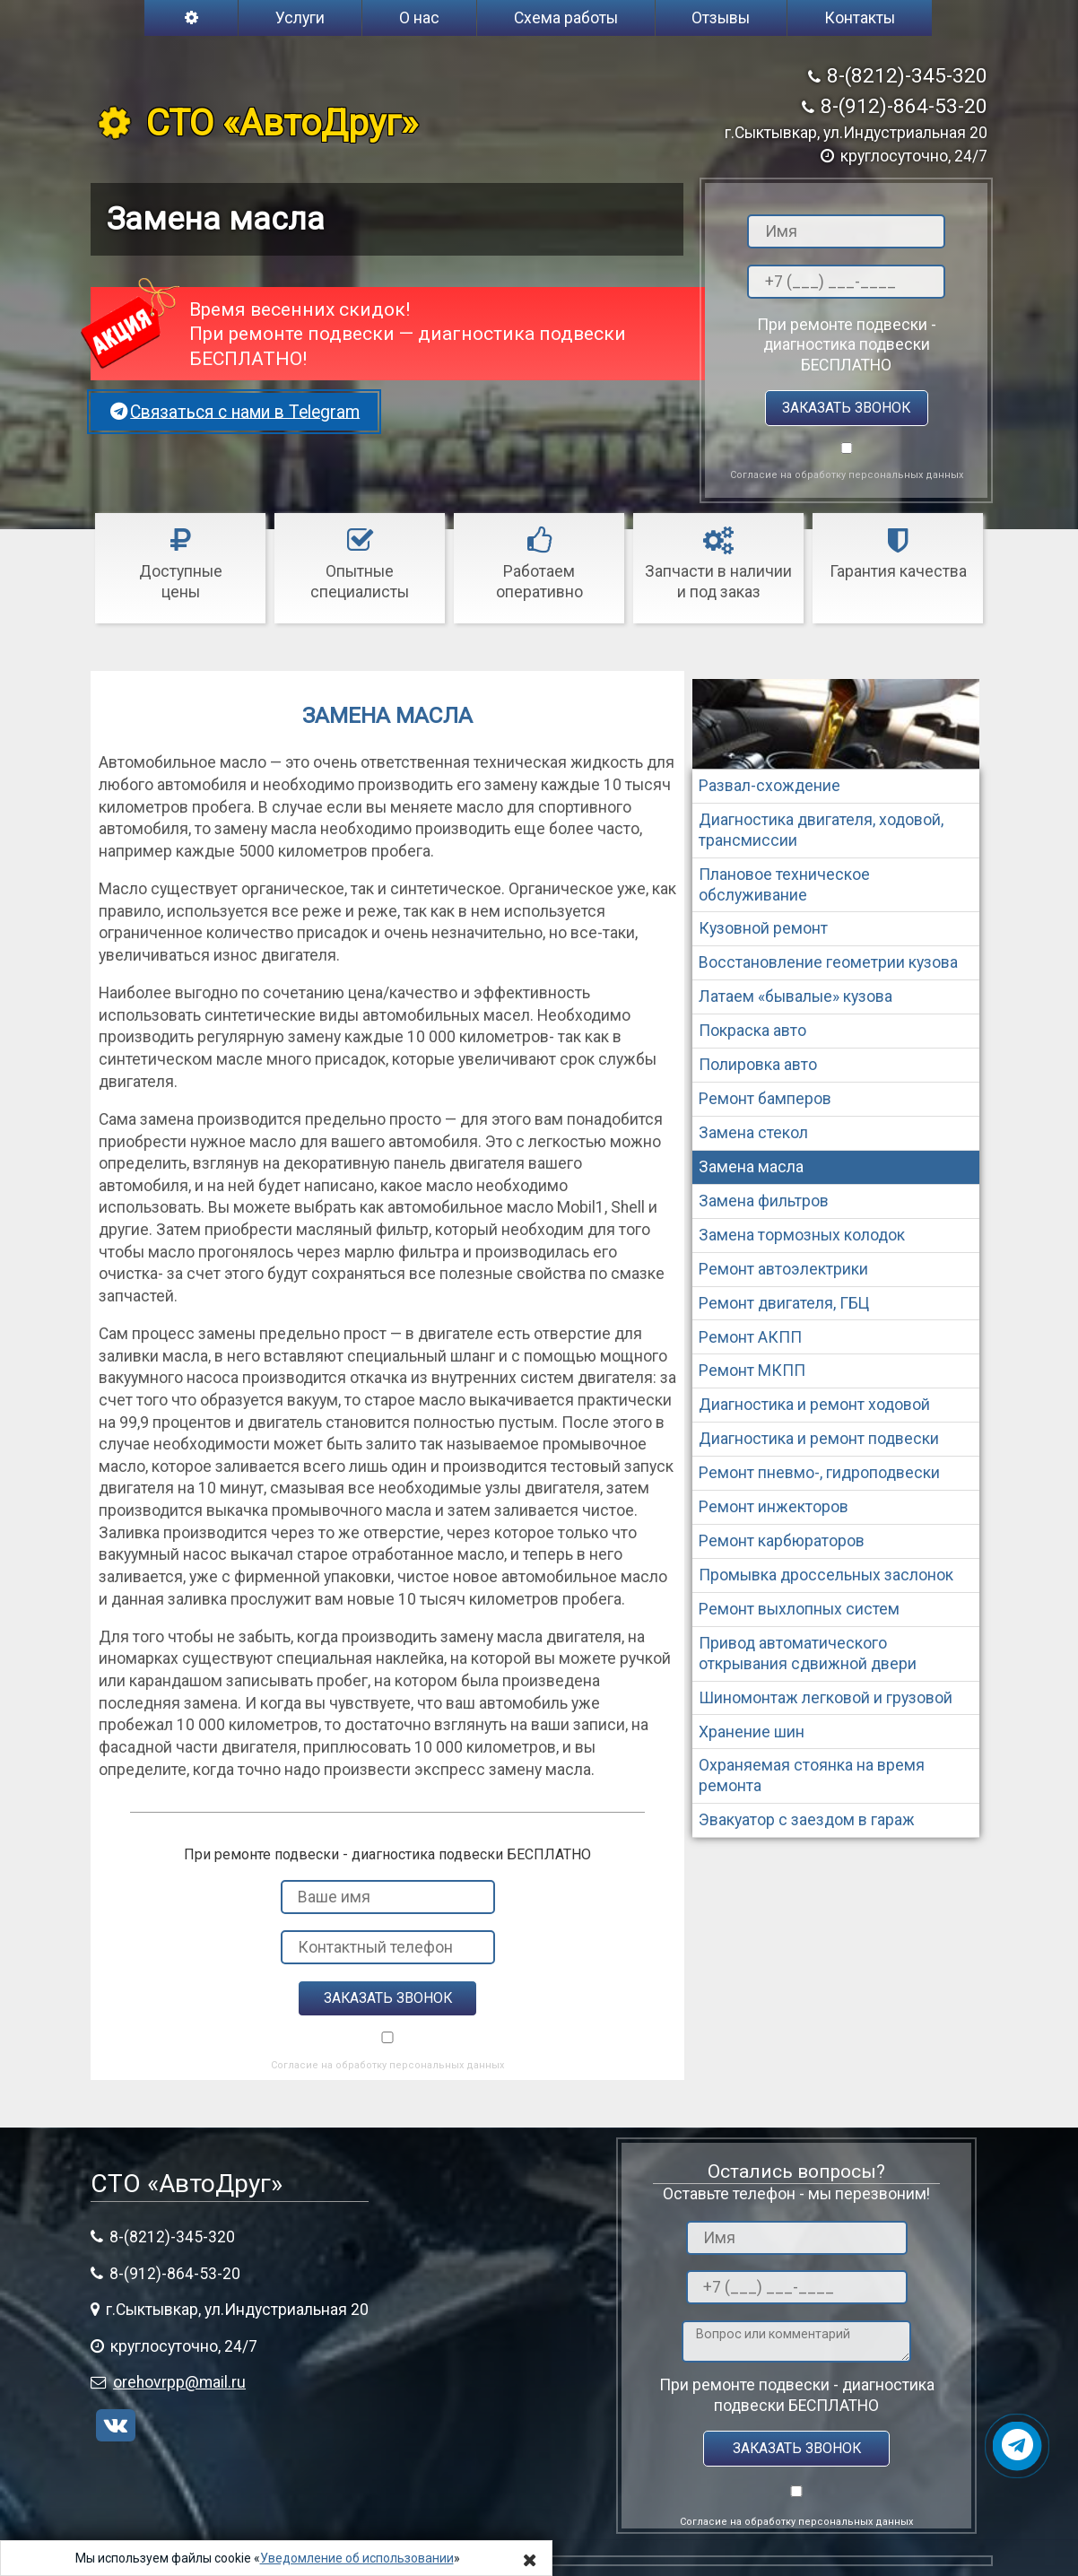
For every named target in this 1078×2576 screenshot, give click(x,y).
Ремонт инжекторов (773, 1507)
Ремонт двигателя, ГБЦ (784, 1303)
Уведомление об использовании (357, 2558)
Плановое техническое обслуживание (784, 885)
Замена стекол (753, 1133)
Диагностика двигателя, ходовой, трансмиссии (821, 830)
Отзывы (720, 18)
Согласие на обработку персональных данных (845, 475)
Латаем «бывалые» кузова (795, 996)
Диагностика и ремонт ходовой (814, 1405)
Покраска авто (752, 1031)
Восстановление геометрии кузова (828, 962)
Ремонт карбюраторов (782, 1541)
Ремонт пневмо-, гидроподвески (819, 1473)
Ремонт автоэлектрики (783, 1269)
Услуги (300, 18)
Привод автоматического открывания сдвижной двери (808, 1653)
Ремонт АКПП (750, 1337)
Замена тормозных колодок (802, 1235)
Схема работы (566, 18)
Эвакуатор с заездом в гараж (807, 1820)
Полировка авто (758, 1065)
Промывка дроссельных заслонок (826, 1575)
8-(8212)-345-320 (907, 76)
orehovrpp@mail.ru (179, 2382)
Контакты (859, 18)
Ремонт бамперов (765, 1099)
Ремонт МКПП (752, 1370)
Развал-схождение (769, 786)
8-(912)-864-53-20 (904, 106)
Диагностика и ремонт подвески (819, 1439)
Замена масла (751, 1167)
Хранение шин (751, 1732)
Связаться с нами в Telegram (234, 411)
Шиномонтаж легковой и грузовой (825, 1698)
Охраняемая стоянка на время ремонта (812, 1775)
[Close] (530, 2560)
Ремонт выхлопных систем (799, 1609)
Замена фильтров (764, 1201)
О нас (419, 18)
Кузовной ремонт (763, 928)
